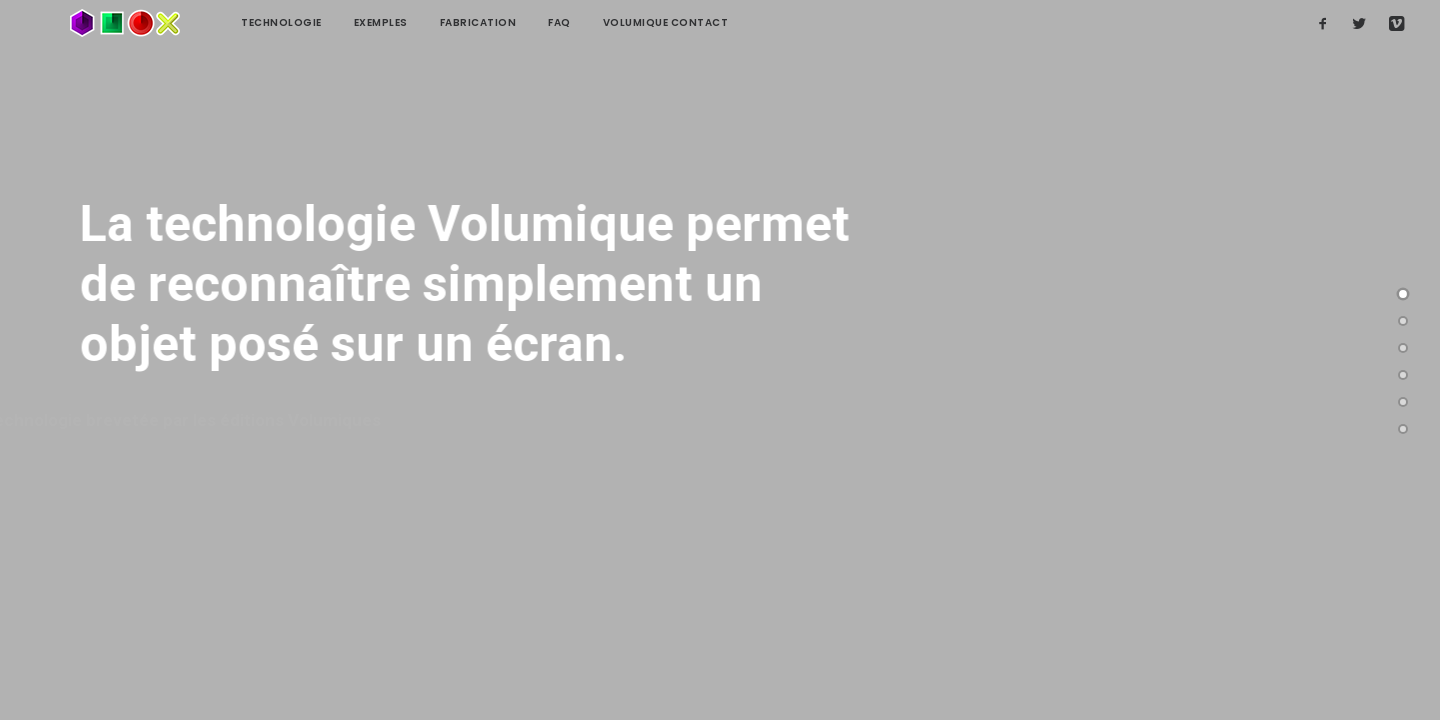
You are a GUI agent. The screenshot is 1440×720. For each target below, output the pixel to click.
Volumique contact (598, 22)
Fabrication (410, 22)
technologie (213, 22)
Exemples (313, 22)
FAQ (491, 22)
